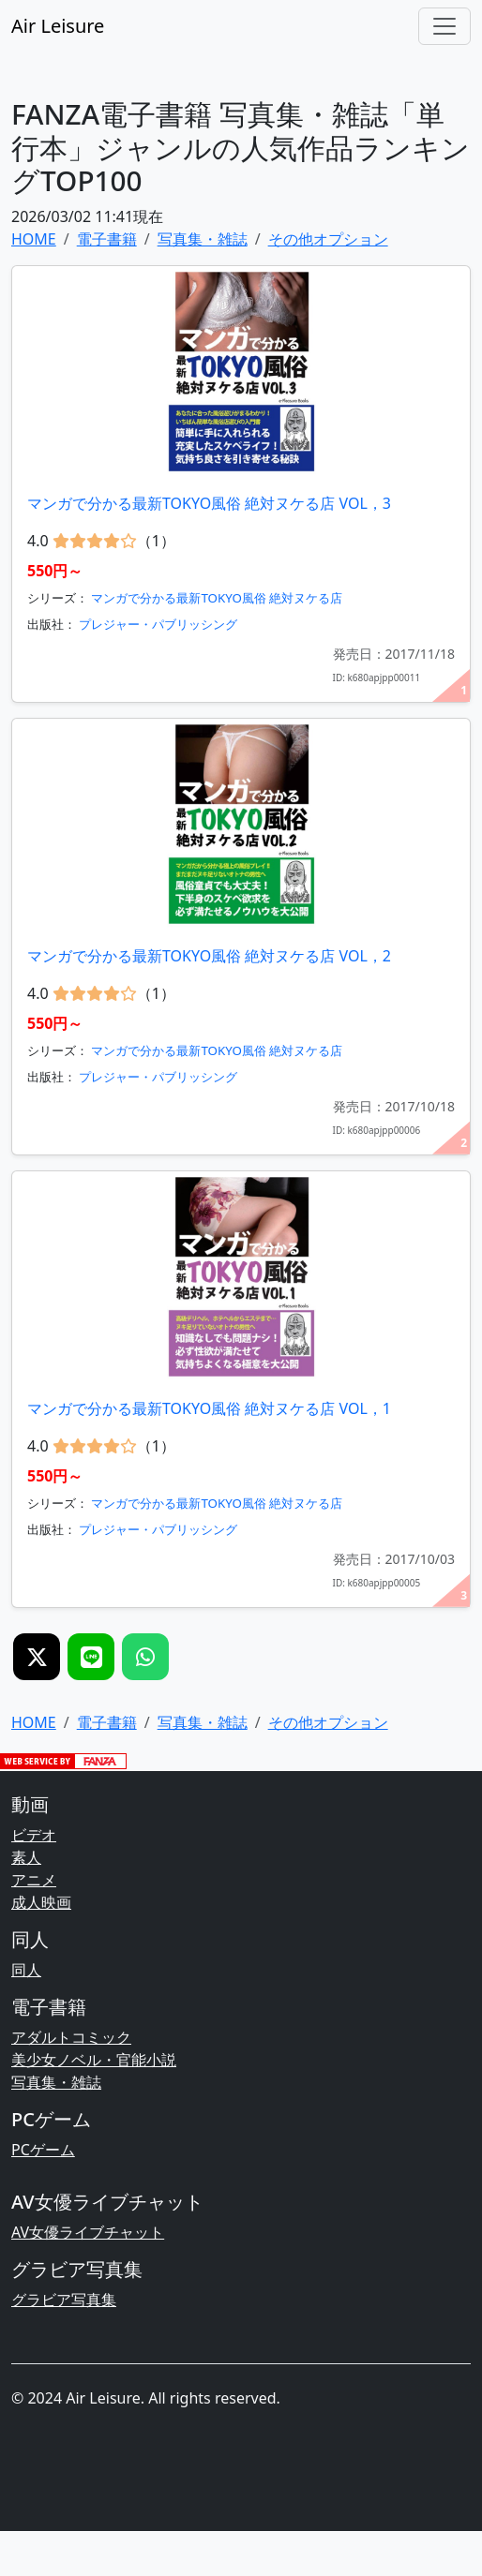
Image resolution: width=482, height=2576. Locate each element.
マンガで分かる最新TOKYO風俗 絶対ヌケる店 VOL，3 (209, 503)
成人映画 (41, 1902)
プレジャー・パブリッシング (158, 624)
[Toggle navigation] (444, 26)
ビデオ (33, 1834)
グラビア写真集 (63, 2299)
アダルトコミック (71, 2037)
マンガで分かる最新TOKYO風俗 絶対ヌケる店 (216, 597)
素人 (26, 1857)
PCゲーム (43, 2149)
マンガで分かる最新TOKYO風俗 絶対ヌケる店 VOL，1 (209, 1408)
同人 (26, 1969)
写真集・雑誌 (56, 2082)
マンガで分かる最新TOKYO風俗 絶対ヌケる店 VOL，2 (209, 956)
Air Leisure (57, 25)
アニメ (33, 1879)
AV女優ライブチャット (87, 2232)
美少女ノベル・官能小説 (93, 2059)
